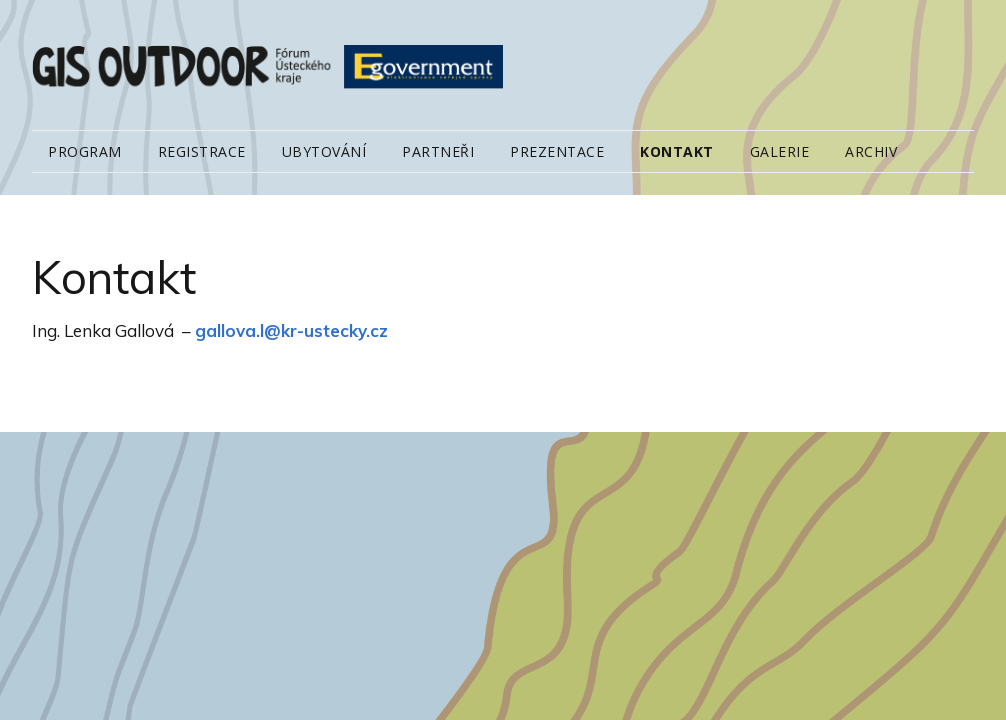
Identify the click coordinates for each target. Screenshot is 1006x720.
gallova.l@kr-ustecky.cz (291, 330)
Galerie (780, 151)
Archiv (871, 151)
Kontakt (677, 151)
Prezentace (557, 151)
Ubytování (324, 151)
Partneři (438, 151)
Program (85, 151)
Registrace (202, 151)
